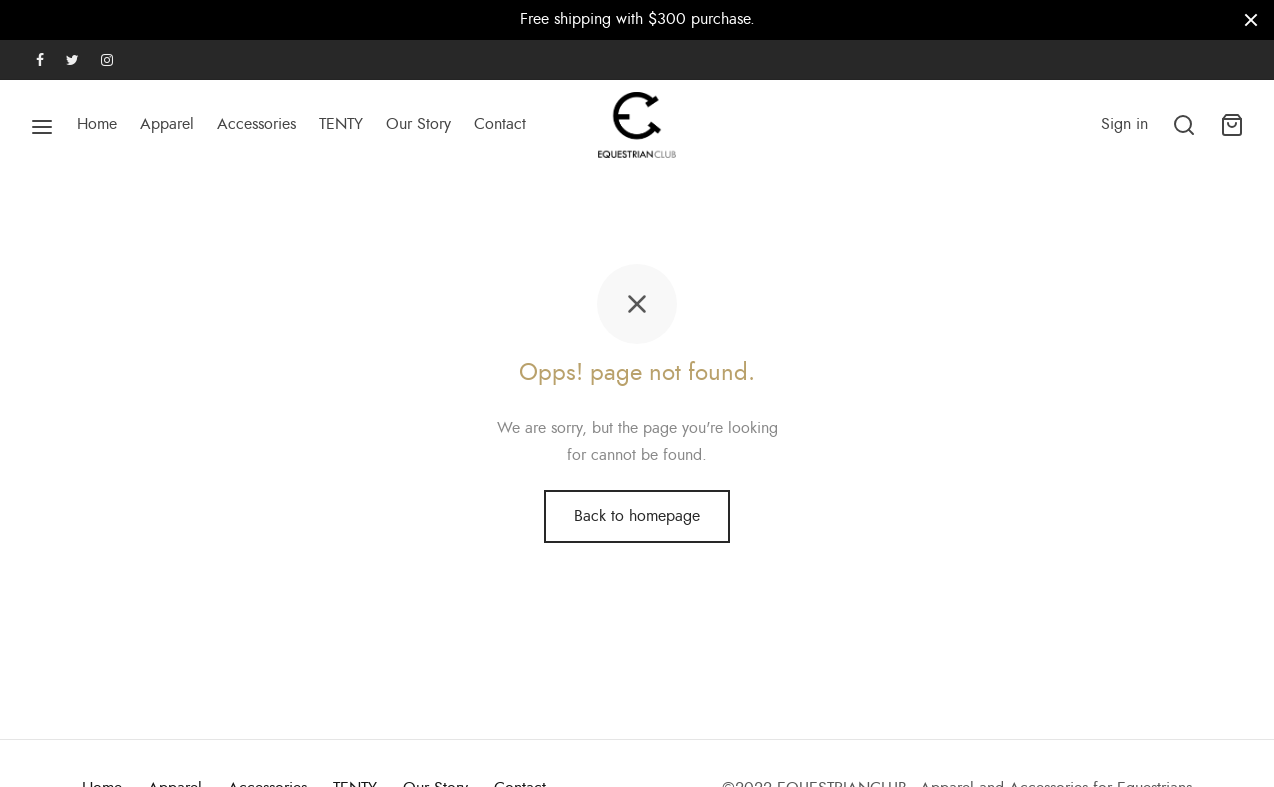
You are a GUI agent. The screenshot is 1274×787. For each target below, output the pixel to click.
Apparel (167, 124)
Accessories (256, 124)
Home (97, 124)
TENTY (341, 124)
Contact (500, 124)
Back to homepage (637, 516)
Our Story (418, 124)
